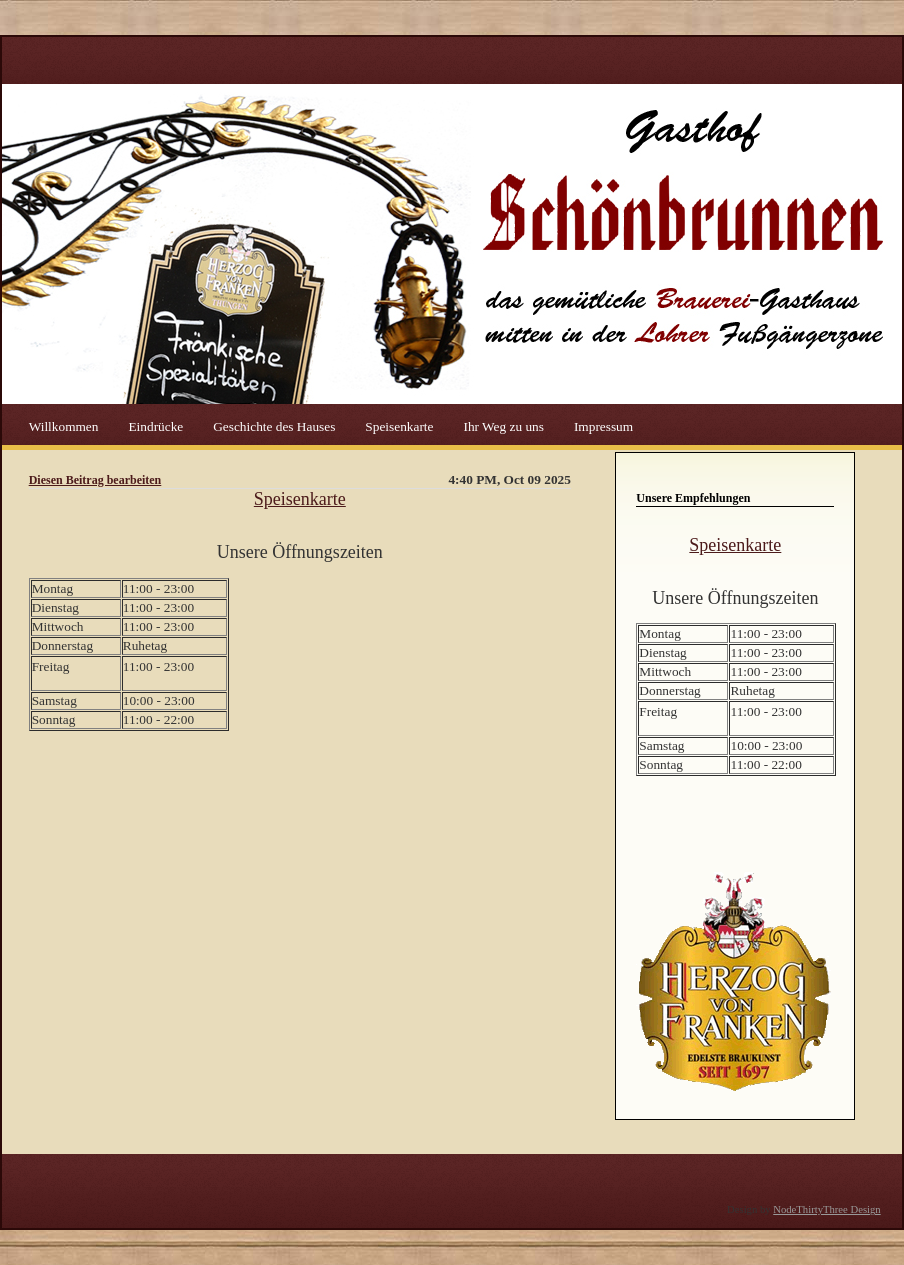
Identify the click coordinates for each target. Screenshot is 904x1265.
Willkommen (65, 425)
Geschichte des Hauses (275, 425)
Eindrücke (157, 425)
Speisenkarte (400, 425)
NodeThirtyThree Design (826, 1209)
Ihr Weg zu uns (505, 425)
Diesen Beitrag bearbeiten (95, 480)
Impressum (603, 425)
